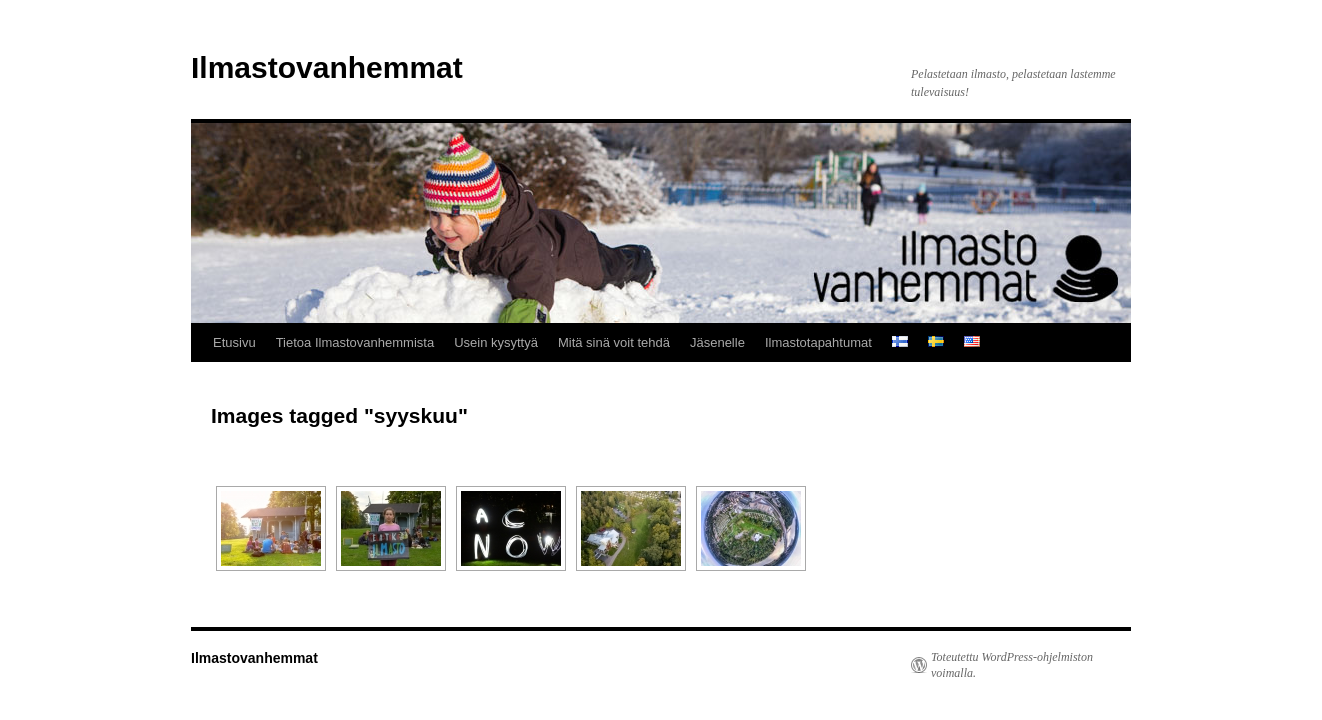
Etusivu (234, 342)
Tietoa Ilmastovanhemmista (355, 342)
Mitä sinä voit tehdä (614, 342)
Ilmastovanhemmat (327, 67)
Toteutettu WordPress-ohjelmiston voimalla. (1012, 665)
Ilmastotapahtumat (818, 342)
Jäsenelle (717, 342)
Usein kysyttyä (496, 342)
